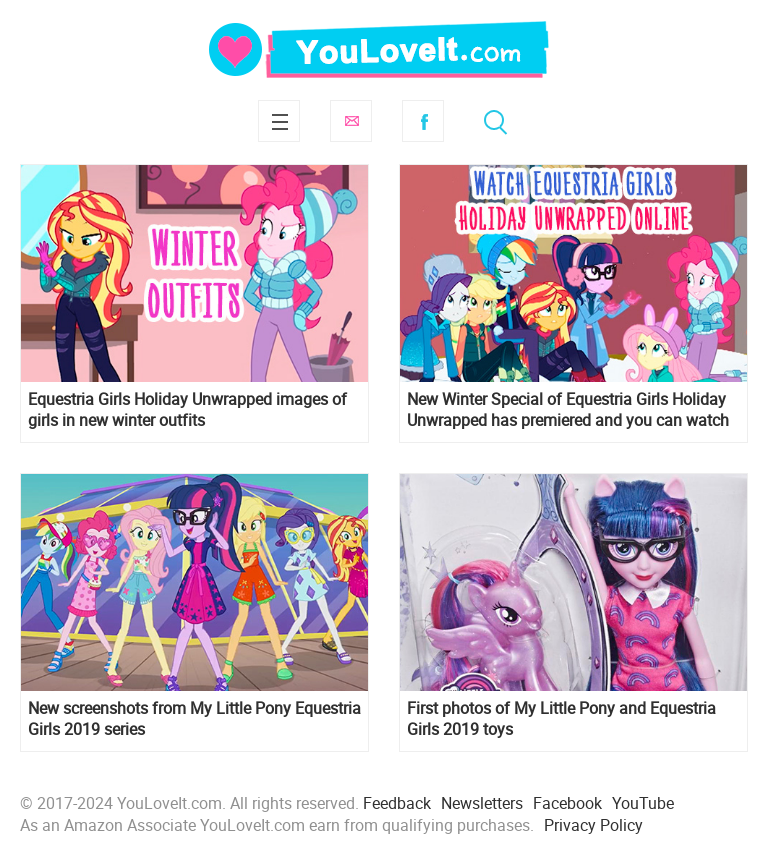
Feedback (397, 803)
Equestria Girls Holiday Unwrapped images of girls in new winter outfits (187, 410)
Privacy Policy (593, 825)
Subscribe (351, 121)
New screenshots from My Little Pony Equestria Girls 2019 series (194, 719)
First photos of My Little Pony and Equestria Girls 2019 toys (561, 719)
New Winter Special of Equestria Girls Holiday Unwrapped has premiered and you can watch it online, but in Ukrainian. (568, 410)
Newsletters (482, 803)
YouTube (643, 803)
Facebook (423, 121)
